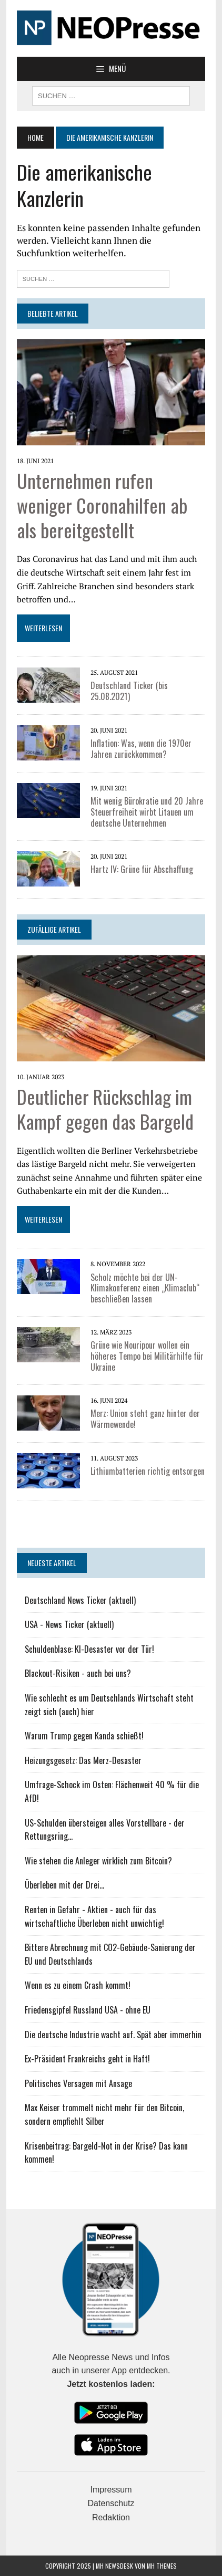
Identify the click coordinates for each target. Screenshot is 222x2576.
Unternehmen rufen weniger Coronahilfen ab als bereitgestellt (102, 505)
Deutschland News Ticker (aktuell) (80, 1600)
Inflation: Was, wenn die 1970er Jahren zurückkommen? (140, 748)
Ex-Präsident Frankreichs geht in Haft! (87, 2058)
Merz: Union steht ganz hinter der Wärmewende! (145, 1419)
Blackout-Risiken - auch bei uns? (78, 1673)
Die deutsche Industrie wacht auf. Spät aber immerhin (113, 2034)
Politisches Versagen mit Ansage (78, 2083)
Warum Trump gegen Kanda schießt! (84, 1735)
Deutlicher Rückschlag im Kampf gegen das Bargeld (105, 1108)
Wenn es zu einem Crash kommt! (77, 1985)
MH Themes (162, 2565)
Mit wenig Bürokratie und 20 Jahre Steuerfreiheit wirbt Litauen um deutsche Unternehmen (146, 812)
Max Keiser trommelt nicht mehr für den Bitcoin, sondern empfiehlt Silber (104, 2114)
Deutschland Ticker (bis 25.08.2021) (129, 691)
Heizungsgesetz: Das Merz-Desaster (83, 1760)
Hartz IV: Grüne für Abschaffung (141, 869)
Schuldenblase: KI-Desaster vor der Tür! (89, 1649)
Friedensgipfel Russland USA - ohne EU (87, 2010)
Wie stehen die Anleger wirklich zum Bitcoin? (98, 1860)
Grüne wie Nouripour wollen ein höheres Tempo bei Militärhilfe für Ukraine (147, 1356)
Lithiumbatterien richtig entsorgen (147, 1471)
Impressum (111, 2489)
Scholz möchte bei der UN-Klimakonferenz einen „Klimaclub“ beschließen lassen (145, 1288)
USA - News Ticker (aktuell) (69, 1624)
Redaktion (111, 2517)
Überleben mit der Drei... (64, 1885)
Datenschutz (111, 2503)
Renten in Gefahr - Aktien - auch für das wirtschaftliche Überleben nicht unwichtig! (94, 1916)
